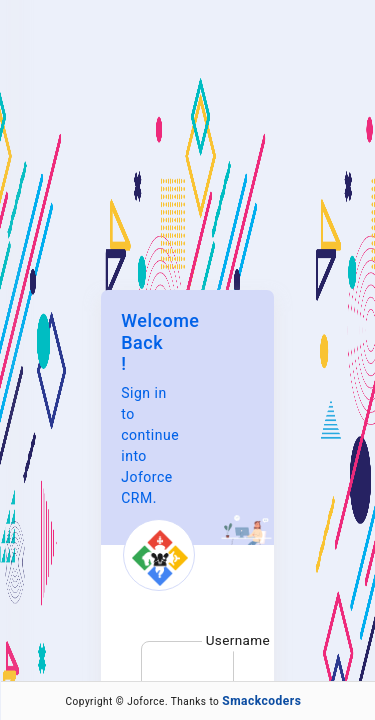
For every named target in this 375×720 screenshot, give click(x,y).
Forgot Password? (170, 552)
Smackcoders (261, 701)
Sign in (187, 495)
